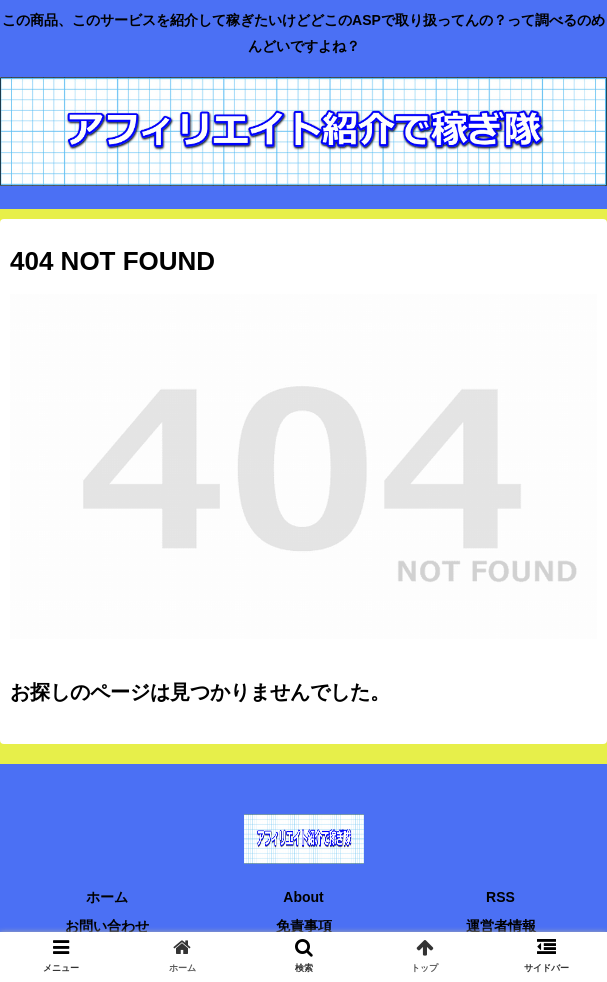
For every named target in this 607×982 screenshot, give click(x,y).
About (303, 897)
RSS (500, 897)
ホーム (107, 897)
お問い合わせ (107, 926)
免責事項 (304, 926)
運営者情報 (501, 926)
